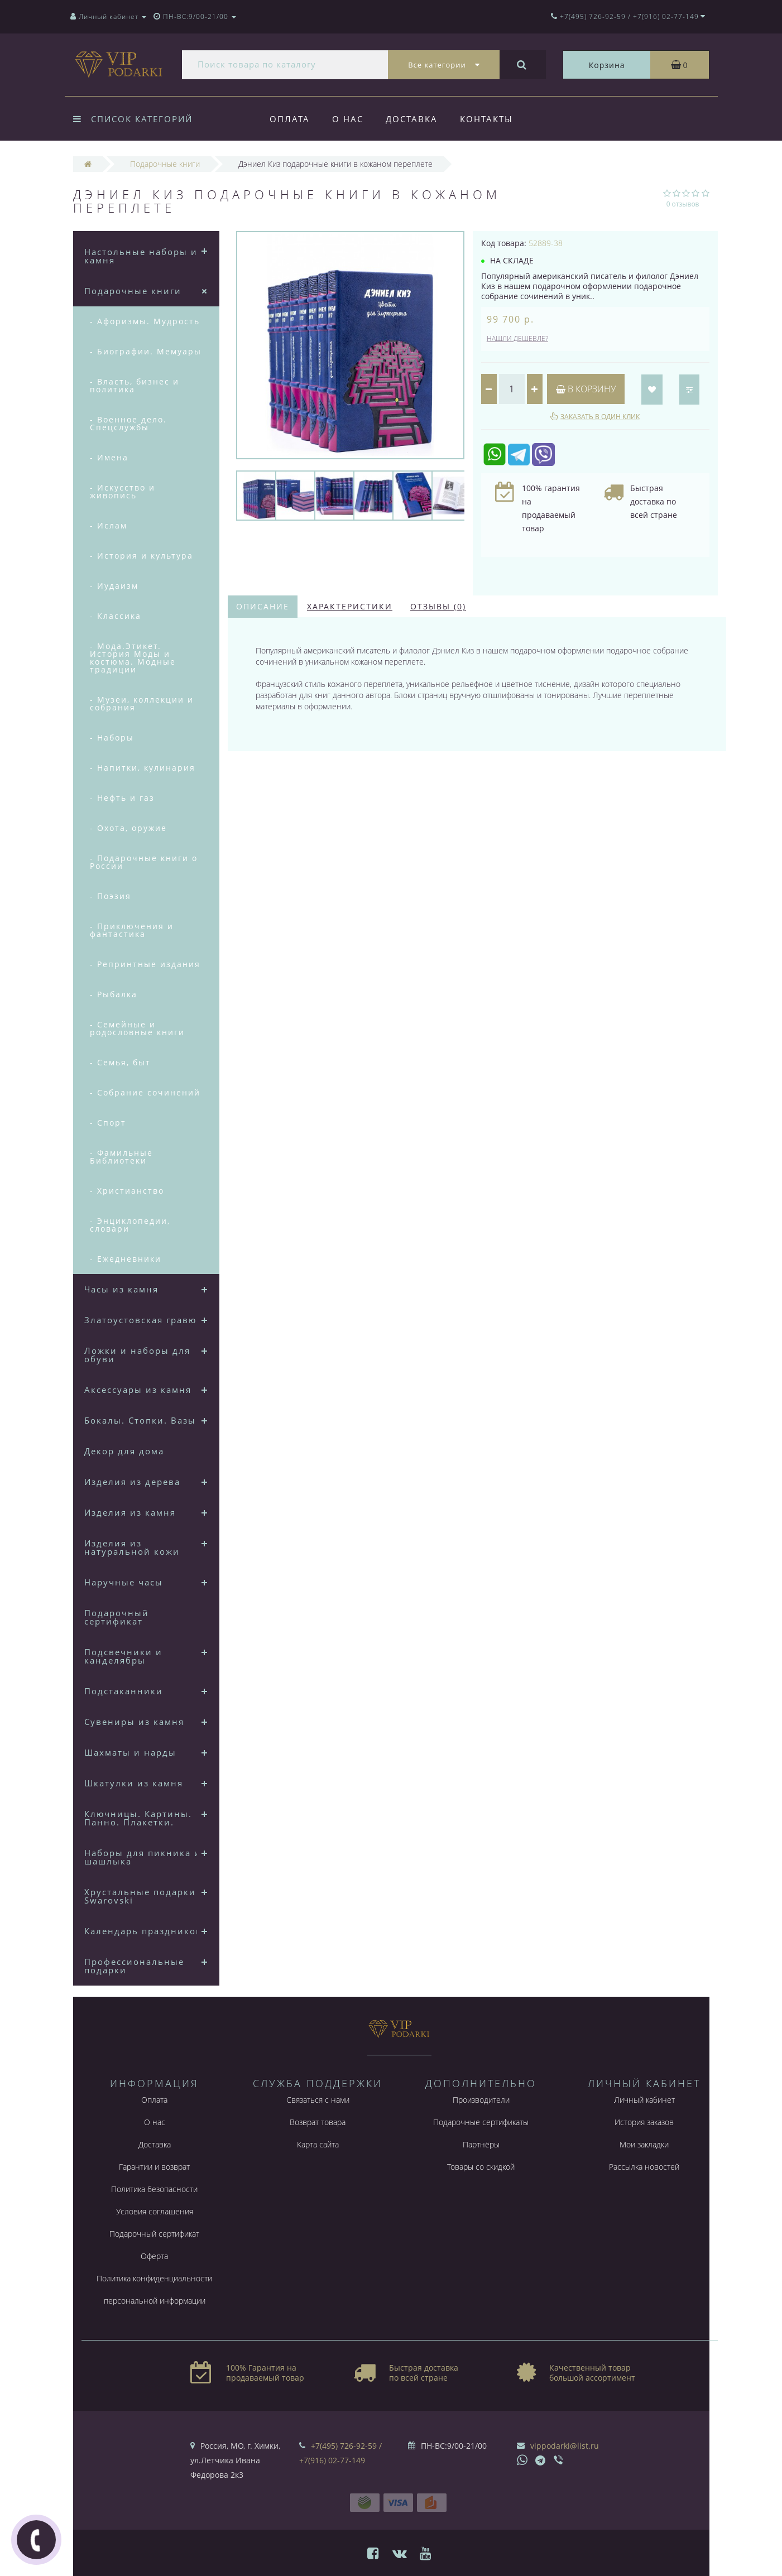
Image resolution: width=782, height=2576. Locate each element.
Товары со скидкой (481, 2166)
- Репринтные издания (145, 964)
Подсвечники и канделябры (123, 1656)
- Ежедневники (125, 1258)
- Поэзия (110, 896)
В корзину (586, 389)
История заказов (644, 2122)
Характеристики (349, 606)
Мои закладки (644, 2144)
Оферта (154, 2256)
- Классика (115, 616)
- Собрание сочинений (145, 1092)
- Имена (109, 457)
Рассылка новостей (644, 2166)
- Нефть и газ (122, 797)
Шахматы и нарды (130, 1752)
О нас (349, 118)
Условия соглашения (154, 2211)
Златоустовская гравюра (146, 1319)
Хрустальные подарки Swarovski (140, 1896)
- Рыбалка (113, 994)
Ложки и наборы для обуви (137, 1354)
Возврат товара (318, 2122)
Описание (262, 606)
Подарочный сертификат (116, 1617)
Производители (481, 2099)
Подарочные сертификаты (481, 2122)
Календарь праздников (143, 1930)
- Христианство (127, 1190)
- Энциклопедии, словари (130, 1224)
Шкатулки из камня (133, 1783)
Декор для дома (124, 1451)
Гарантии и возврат (154, 2166)
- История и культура (141, 555)
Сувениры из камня (134, 1721)
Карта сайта (318, 2144)
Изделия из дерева (132, 1481)
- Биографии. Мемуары (146, 351)
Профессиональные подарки (134, 1966)
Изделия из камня (130, 1512)
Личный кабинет (644, 2099)
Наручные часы (123, 1582)
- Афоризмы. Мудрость (145, 321)
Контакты (491, 118)
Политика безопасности (154, 2189)
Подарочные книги (132, 290)
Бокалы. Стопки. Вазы (140, 1420)
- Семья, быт (120, 1062)
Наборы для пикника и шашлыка (142, 1857)
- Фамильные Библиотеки (121, 1156)
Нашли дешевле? (517, 338)
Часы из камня (121, 1289)
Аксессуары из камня (137, 1389)
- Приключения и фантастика (132, 930)
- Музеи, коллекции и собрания (142, 703)
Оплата (290, 118)
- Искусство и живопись (122, 491)
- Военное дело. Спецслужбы (128, 423)
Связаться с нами (317, 2099)
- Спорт (108, 1122)
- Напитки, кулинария (142, 767)
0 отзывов (682, 204)
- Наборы (112, 737)
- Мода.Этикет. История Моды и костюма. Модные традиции (133, 658)
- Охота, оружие (128, 828)
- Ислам (108, 525)
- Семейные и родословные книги (137, 1028)
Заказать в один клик (600, 416)
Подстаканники (123, 1690)
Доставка (415, 118)
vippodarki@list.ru (564, 2445)
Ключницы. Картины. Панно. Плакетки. (138, 1818)
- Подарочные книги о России (144, 862)
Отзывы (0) (438, 606)
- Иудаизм (114, 585)
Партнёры (481, 2144)
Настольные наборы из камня (143, 256)
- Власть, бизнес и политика (134, 385)
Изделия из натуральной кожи (132, 1547)
